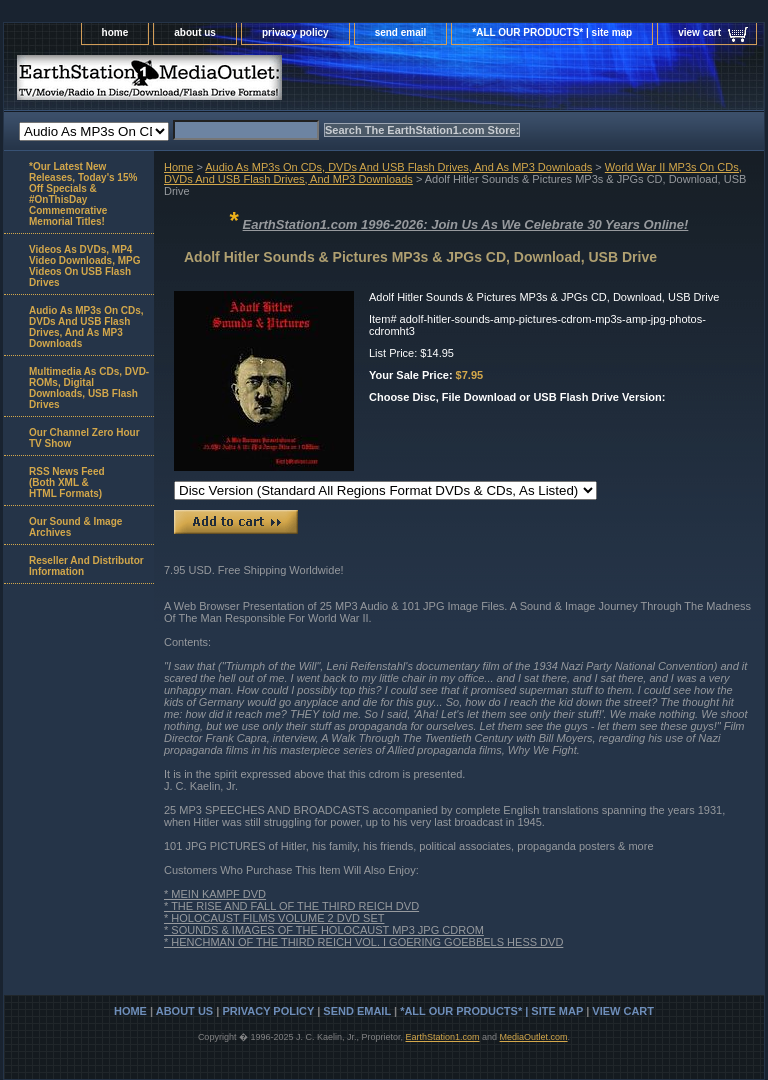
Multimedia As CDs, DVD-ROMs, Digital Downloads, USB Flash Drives (89, 388)
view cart (699, 32)
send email (401, 32)
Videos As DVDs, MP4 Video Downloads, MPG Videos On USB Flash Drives (85, 266)
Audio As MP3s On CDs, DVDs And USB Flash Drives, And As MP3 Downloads (398, 167)
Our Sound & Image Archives (75, 527)
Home (178, 167)
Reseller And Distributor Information (86, 566)
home (115, 32)
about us (195, 32)
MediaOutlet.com (534, 1037)
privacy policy (295, 32)
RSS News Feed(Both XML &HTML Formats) (67, 482)
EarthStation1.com (442, 1037)
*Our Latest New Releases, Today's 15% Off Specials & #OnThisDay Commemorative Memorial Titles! (83, 194)
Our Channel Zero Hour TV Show (84, 438)
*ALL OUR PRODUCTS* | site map (552, 32)
